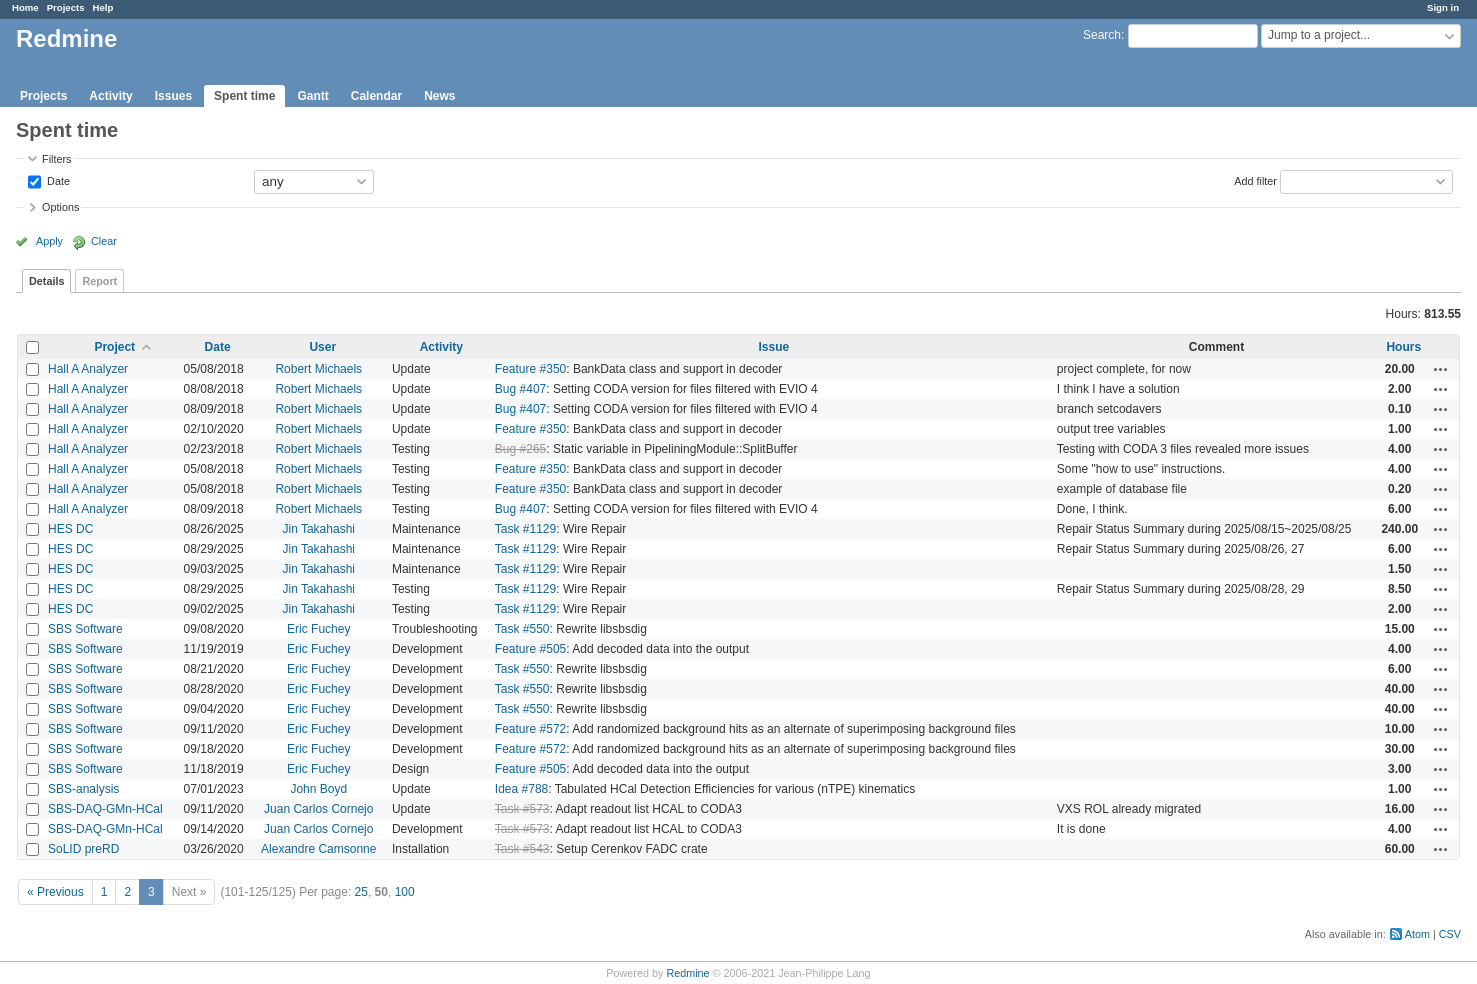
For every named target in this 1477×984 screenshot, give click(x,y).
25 (361, 892)
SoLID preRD (83, 849)
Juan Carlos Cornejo (318, 809)
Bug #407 (520, 389)
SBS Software (85, 629)
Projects (66, 7)
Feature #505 (530, 649)
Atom (1417, 934)
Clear (104, 241)
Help (103, 7)
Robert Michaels (318, 369)
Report (99, 281)
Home (25, 7)
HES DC (70, 529)
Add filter (1255, 180)
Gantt (312, 96)
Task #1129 (525, 529)
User (322, 347)
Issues (173, 96)
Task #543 (522, 849)
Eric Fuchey (318, 629)
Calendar (376, 96)
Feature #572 (530, 729)
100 (405, 892)
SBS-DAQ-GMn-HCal (105, 809)
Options (60, 207)
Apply (49, 241)
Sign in (1443, 7)
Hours (1403, 347)
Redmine (687, 973)
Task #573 (522, 809)
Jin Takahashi (318, 529)
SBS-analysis (83, 789)
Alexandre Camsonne (318, 849)
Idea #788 (521, 789)
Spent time (244, 96)
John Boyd (318, 789)
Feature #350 (530, 369)
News (439, 96)
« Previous (55, 892)
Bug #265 (520, 449)
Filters (56, 159)
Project (114, 347)
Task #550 (522, 629)
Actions (1441, 369)
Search (1102, 35)
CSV (1450, 934)
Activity (110, 96)
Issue (774, 347)
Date (57, 180)
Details (46, 281)
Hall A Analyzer (88, 369)
